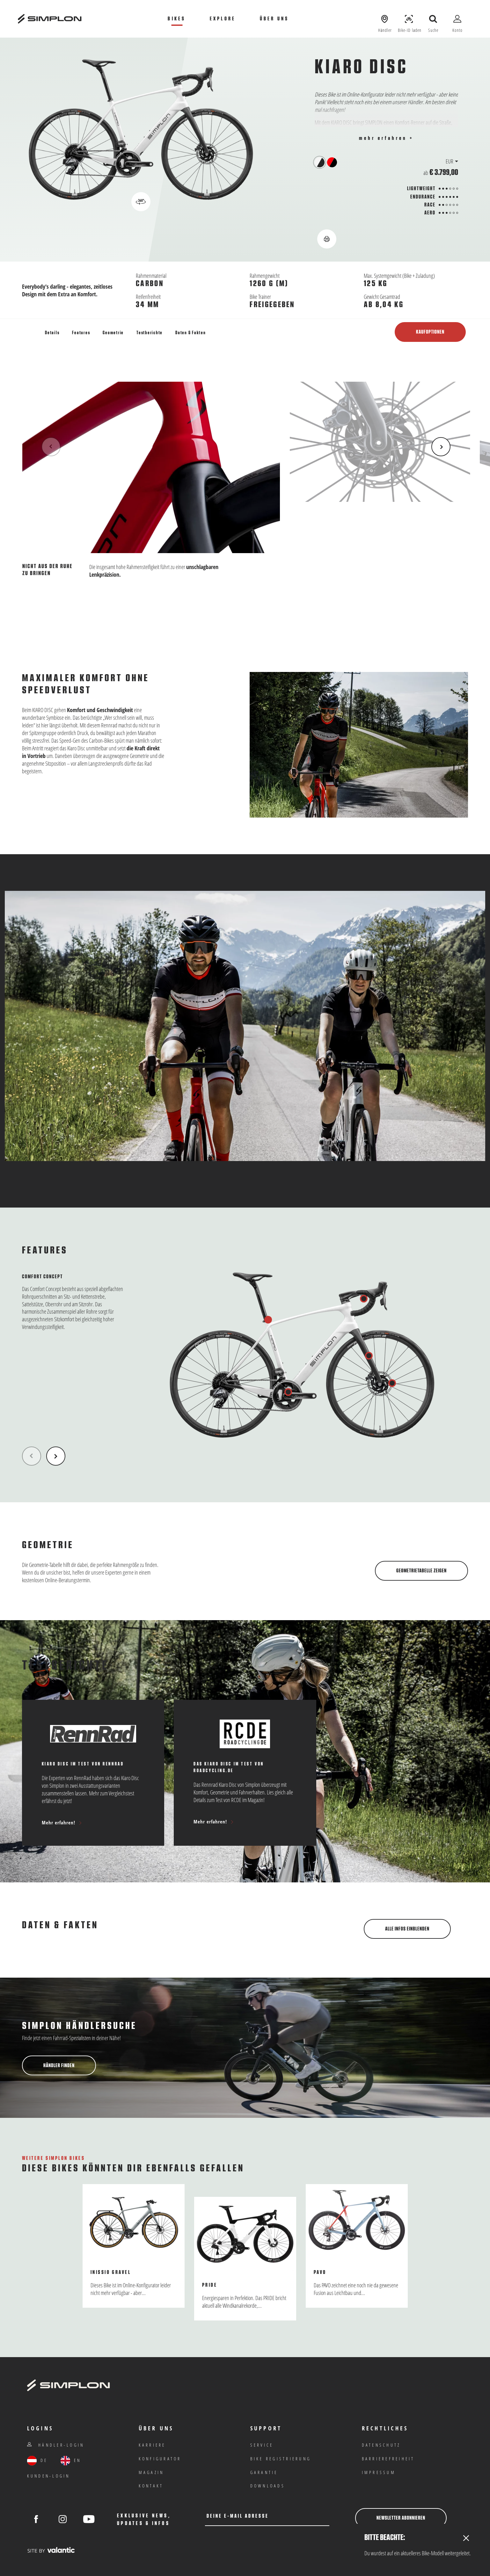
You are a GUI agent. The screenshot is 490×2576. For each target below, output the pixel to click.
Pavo (320, 2272)
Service (262, 2445)
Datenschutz (381, 2445)
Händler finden (59, 2065)
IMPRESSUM (379, 2472)
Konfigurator (160, 2459)
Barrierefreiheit (388, 2459)
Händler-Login (55, 2445)
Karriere (152, 2445)
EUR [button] (449, 161)
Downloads (267, 2486)
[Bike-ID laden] (409, 18)
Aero (429, 212)
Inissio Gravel (111, 2272)
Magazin (151, 2472)
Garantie (264, 2472)
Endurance (422, 196)
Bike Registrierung (280, 2459)
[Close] (466, 2538)
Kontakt (151, 2486)
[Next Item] (440, 446)
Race (429, 204)
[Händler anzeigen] (384, 18)
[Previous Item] (51, 446)
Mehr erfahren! (62, 1822)
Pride (209, 2285)
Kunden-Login (48, 2476)
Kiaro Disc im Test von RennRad (83, 1764)
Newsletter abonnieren (401, 2518)
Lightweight (421, 188)
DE (37, 2460)
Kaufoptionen (430, 332)
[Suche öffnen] (433, 18)
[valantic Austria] (51, 2550)
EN (71, 2460)
